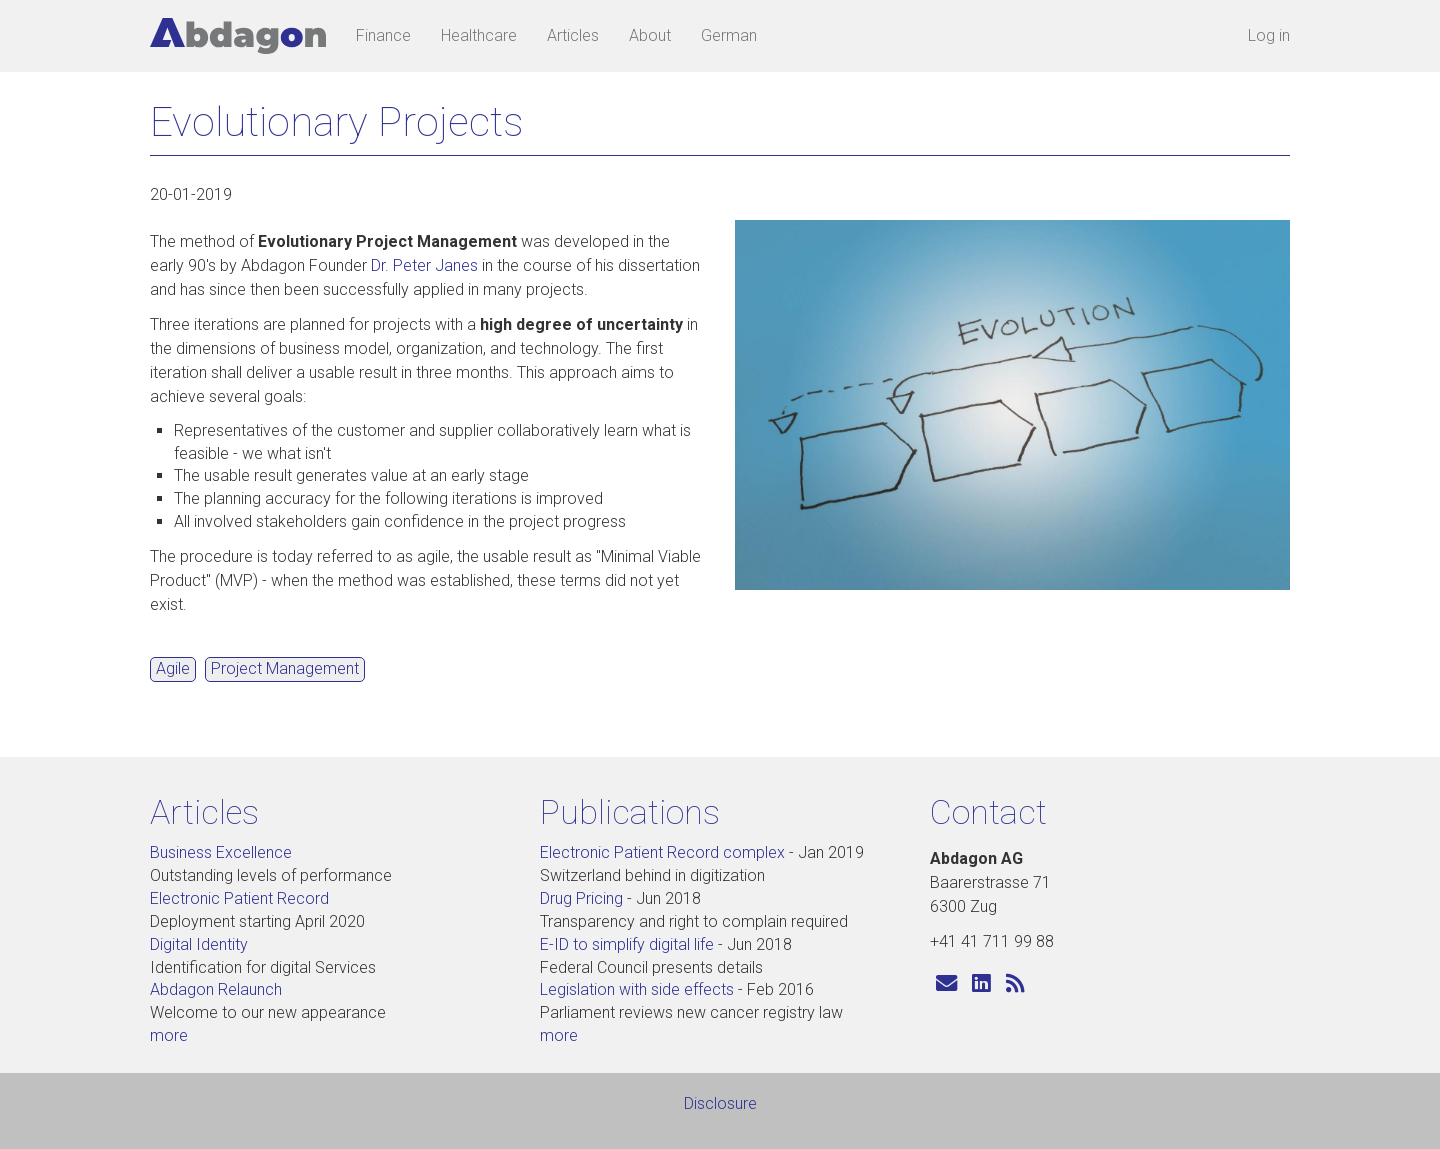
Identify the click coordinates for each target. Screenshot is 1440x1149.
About (650, 35)
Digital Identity (199, 944)
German (729, 35)
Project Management (285, 668)
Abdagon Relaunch (216, 989)
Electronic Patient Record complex (662, 852)
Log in (1269, 35)
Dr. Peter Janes (424, 265)
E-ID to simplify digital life (627, 944)
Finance (383, 35)
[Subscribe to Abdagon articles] (1015, 984)
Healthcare (479, 35)
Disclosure (720, 1103)
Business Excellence (221, 852)
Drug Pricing (581, 898)
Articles (573, 35)
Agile (173, 668)
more (169, 1035)
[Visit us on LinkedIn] (981, 984)
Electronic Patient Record (239, 898)
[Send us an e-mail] (946, 984)
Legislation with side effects (637, 989)
